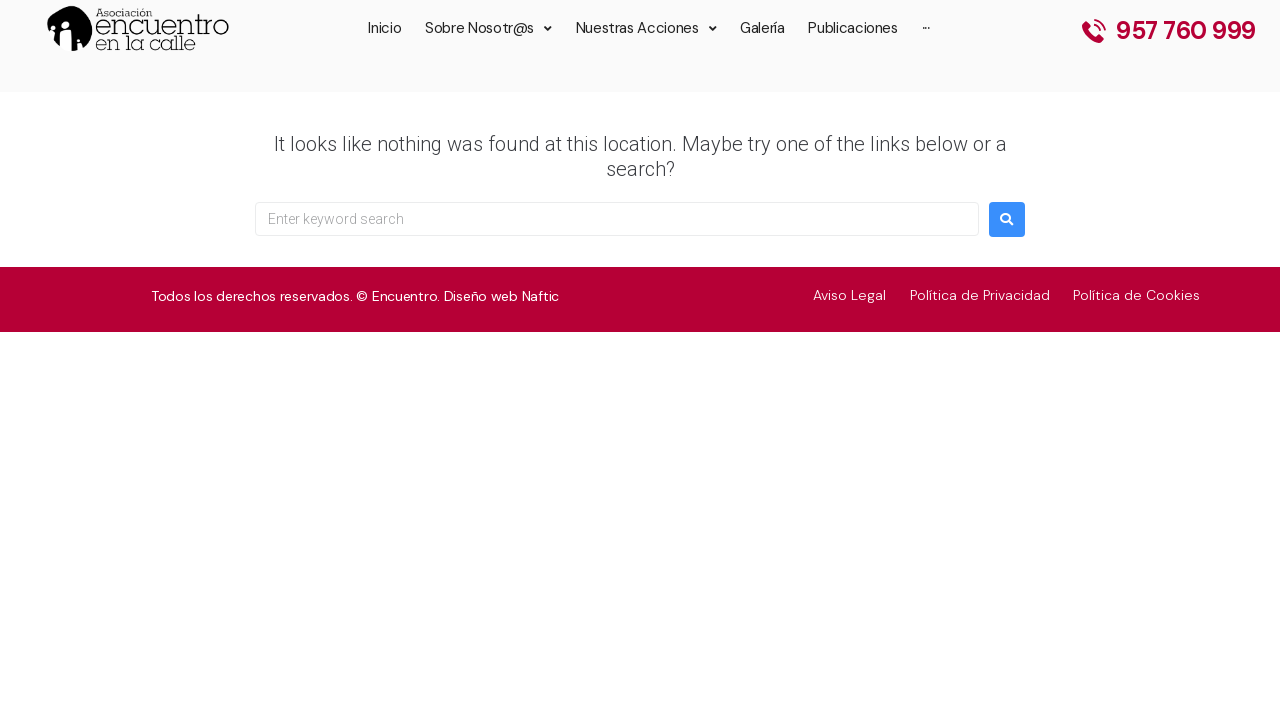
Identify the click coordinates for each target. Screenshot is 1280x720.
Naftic (540, 296)
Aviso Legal (848, 295)
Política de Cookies (1136, 295)
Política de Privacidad (979, 295)
